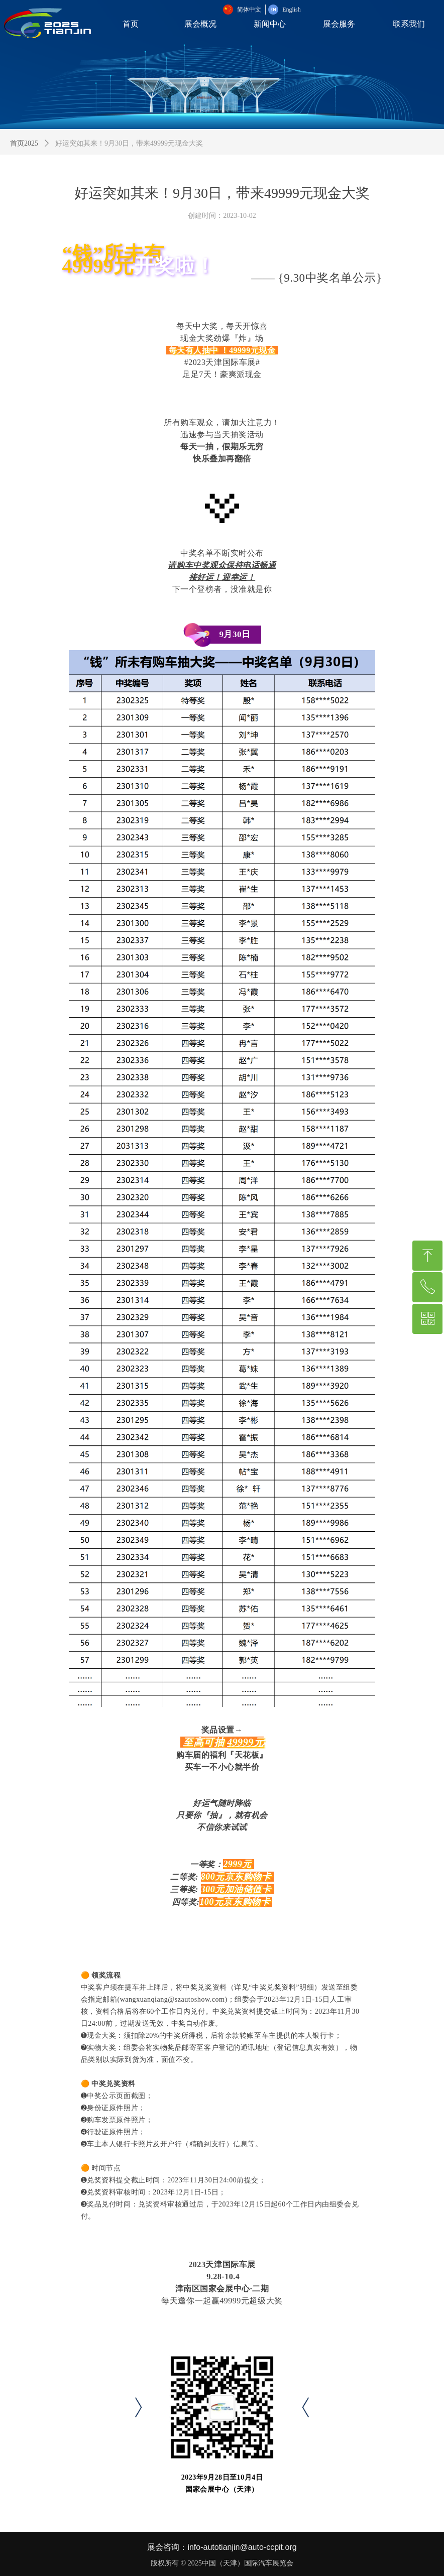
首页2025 (24, 143)
